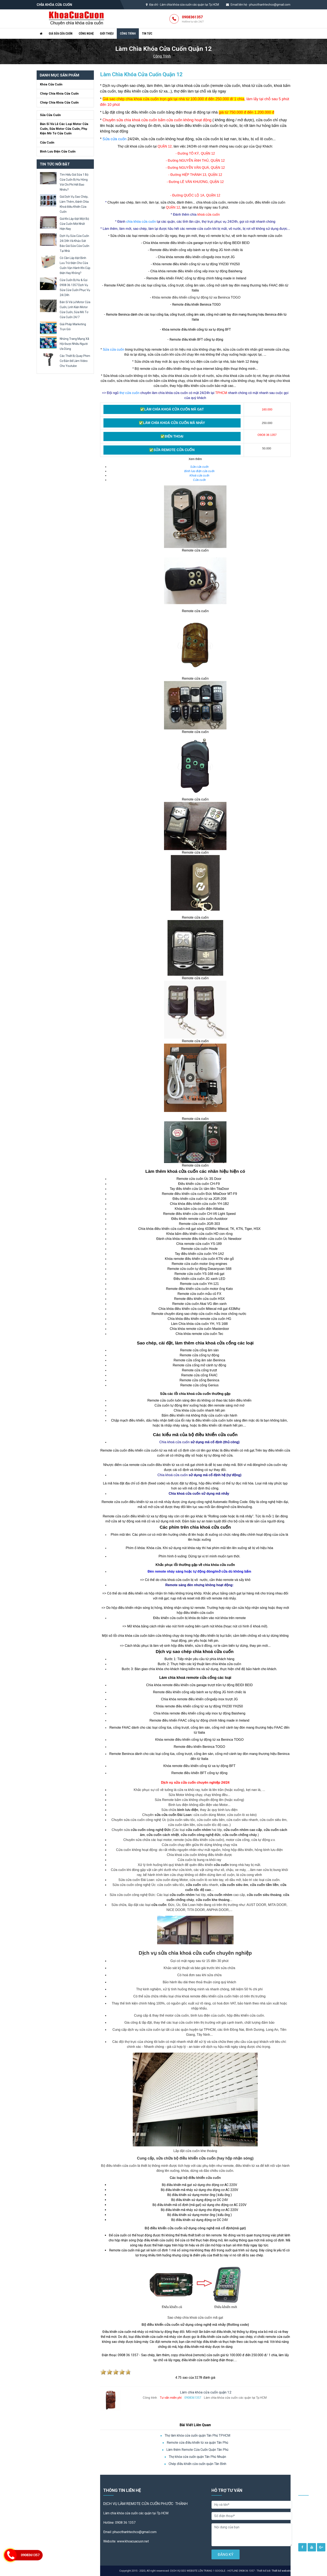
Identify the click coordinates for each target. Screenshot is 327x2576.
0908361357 (193, 19)
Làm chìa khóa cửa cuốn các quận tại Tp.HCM (189, 4)
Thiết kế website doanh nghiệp (290, 2570)
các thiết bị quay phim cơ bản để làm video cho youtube (75, 361)
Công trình (128, 33)
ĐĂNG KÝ (225, 2554)
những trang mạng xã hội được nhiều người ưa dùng (74, 343)
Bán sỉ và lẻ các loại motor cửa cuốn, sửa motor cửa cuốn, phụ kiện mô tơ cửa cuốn (64, 128)
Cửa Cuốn (47, 142)
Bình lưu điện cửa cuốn (58, 151)
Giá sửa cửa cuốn (60, 33)
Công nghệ (86, 33)
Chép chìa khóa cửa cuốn (59, 93)
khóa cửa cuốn (144, 221)
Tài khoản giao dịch (314, 2521)
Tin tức (147, 33)
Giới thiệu (107, 33)
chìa (130, 221)
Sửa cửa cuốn (50, 115)
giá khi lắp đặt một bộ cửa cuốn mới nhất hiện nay (74, 223)
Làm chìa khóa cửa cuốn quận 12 (141, 74)
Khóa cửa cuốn (51, 84)
